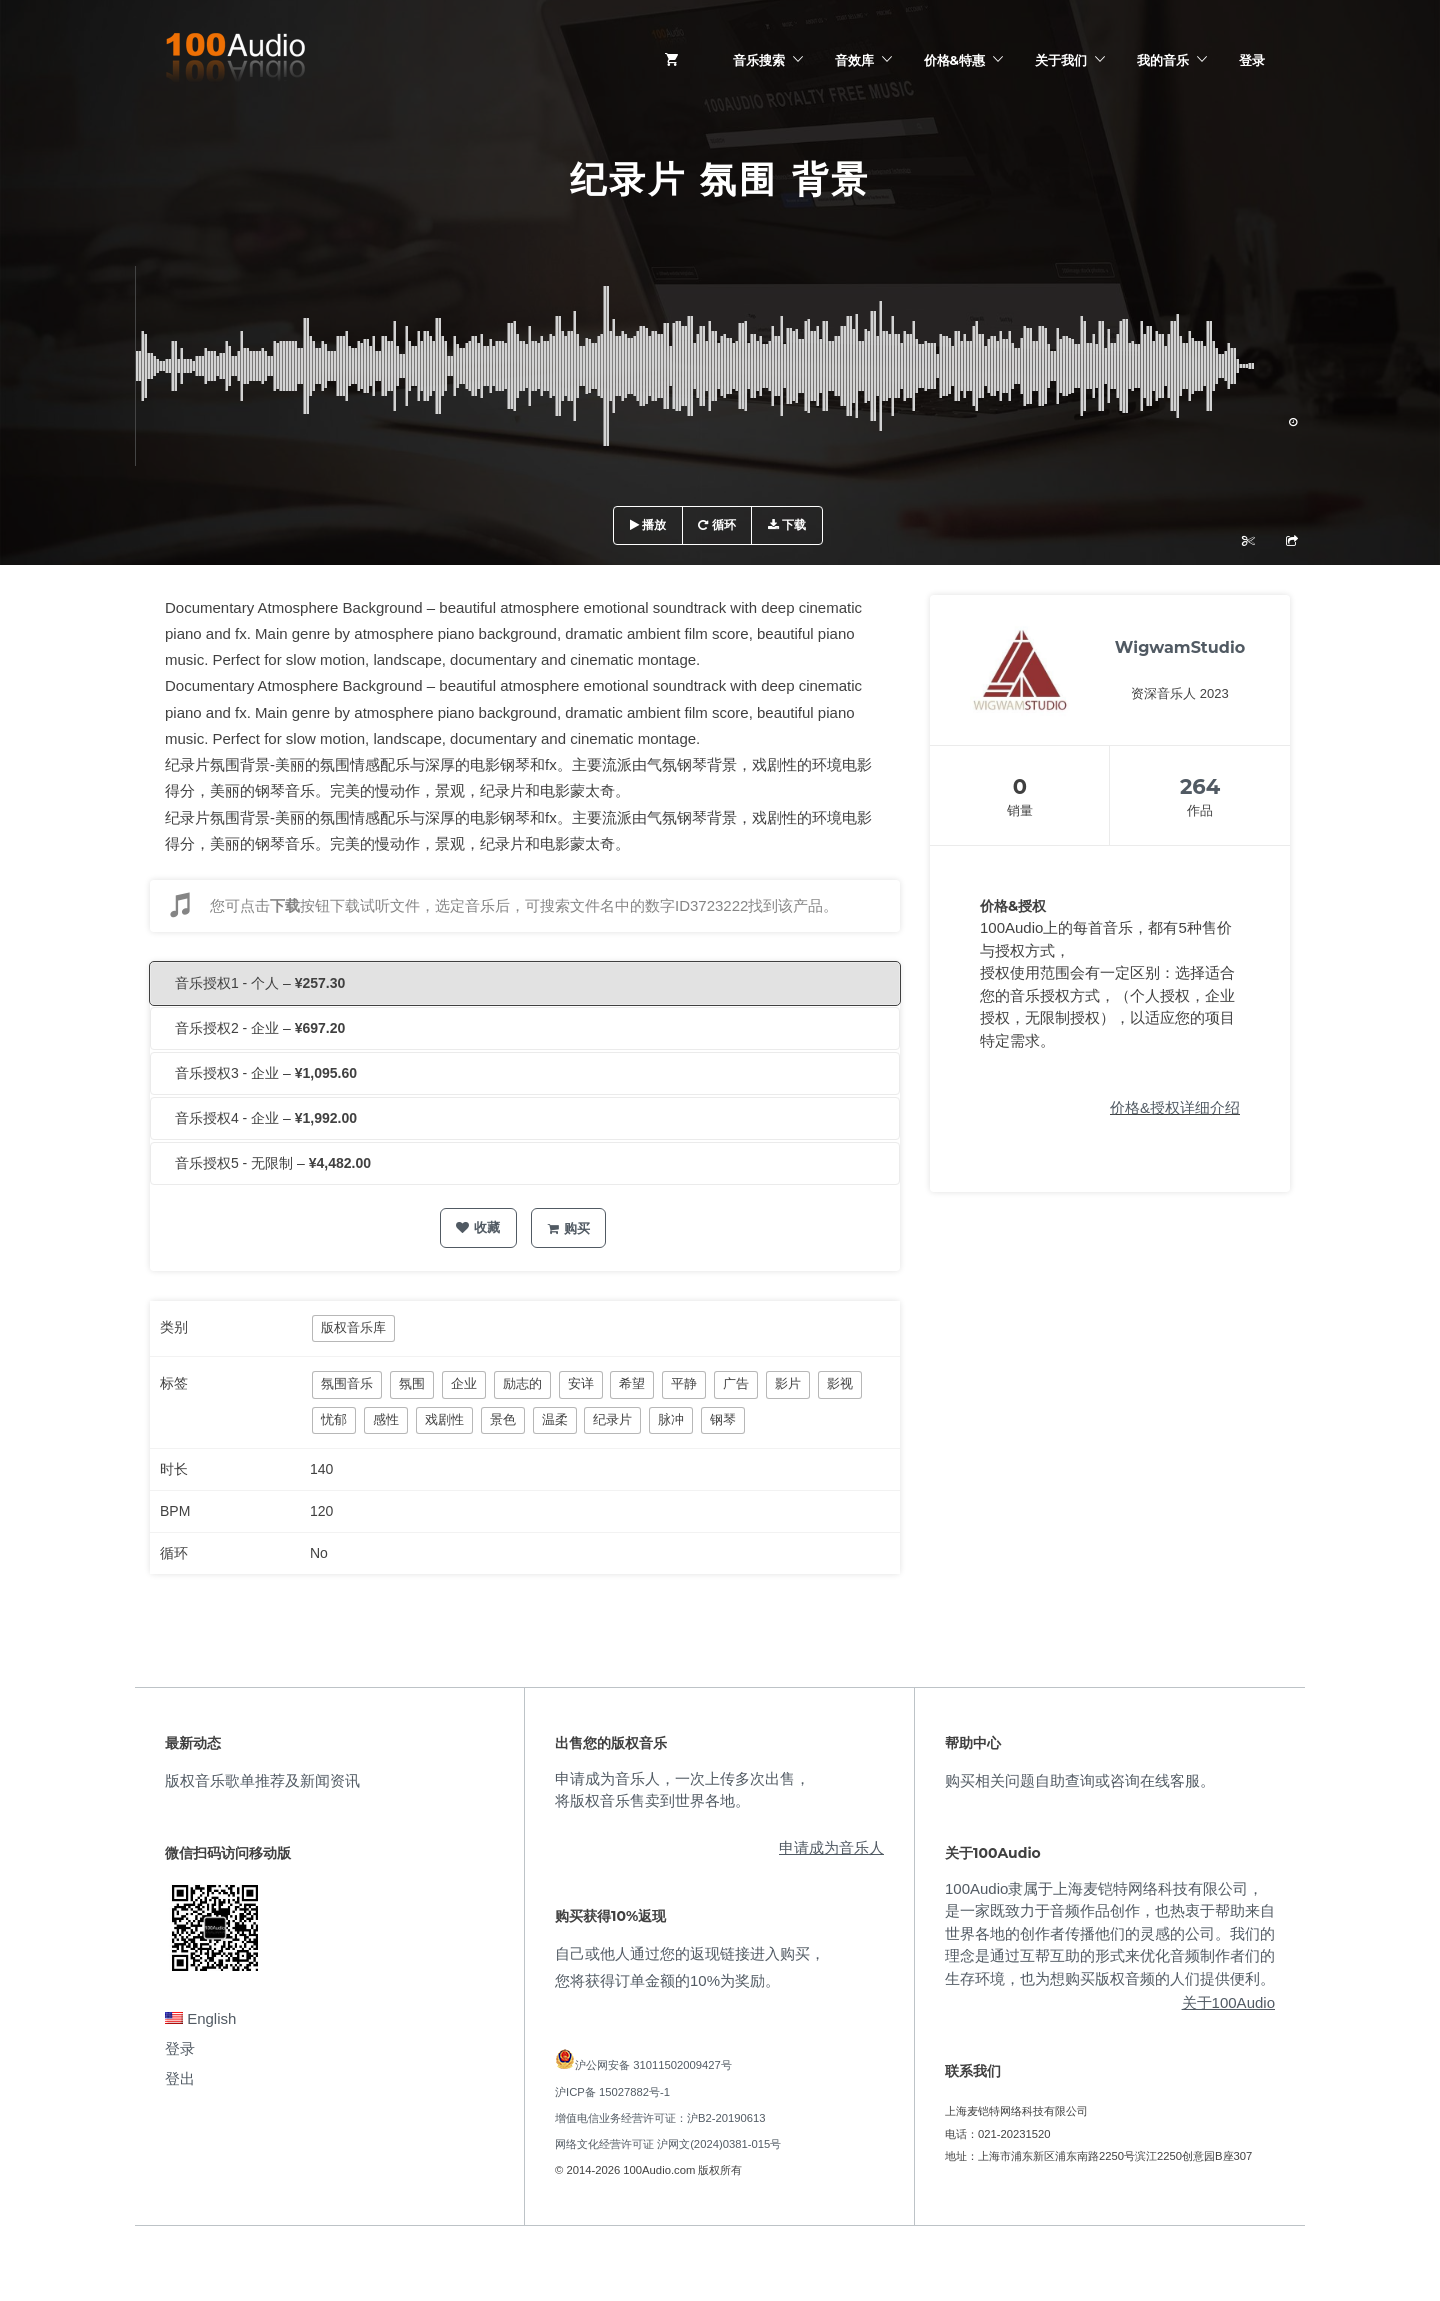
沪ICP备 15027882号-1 (612, 2092)
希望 (632, 1383)
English (200, 2018)
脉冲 (671, 1419)
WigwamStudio (1180, 647)
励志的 (522, 1383)
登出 (180, 2078)
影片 (788, 1383)
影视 (840, 1383)
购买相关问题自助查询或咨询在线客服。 (1080, 1780)
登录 (1252, 60)
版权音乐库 (353, 1327)
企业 (464, 1383)
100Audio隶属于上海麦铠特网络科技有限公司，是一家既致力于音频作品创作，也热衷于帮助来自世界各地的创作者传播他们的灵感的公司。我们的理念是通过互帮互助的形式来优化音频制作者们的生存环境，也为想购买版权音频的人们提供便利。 (1110, 1933)
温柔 (555, 1419)
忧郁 (334, 1419)
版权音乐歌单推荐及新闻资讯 (262, 1780)
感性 (386, 1419)
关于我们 (1061, 60)
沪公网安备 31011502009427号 (653, 2065)
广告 (736, 1383)
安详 (581, 1383)
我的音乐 (1163, 60)
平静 (684, 1383)
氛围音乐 (347, 1383)
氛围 (412, 1383)
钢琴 (723, 1419)
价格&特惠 (954, 60)
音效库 (854, 60)
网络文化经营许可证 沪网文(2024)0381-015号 (668, 2144)
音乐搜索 (759, 60)
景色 (503, 1419)
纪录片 (612, 1419)
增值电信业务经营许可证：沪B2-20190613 (660, 2118)
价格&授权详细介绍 (1175, 1107)
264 (1200, 786)
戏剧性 (444, 1419)
